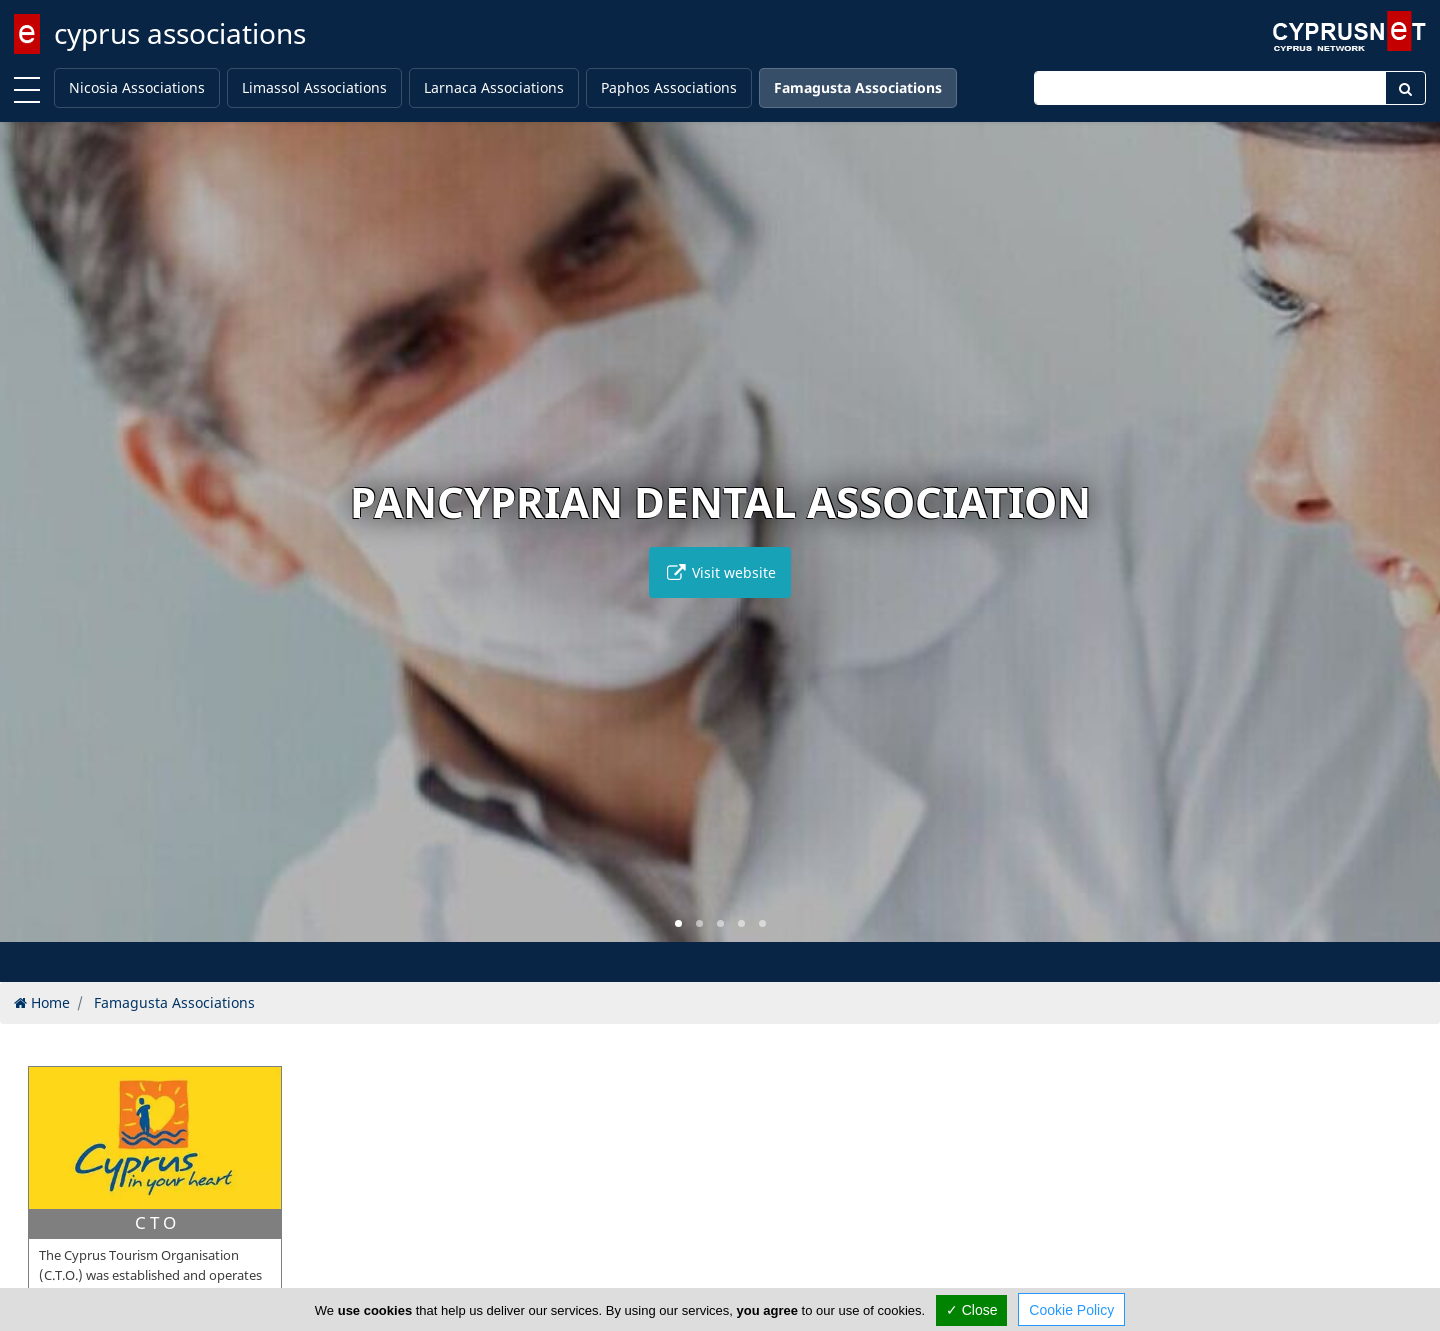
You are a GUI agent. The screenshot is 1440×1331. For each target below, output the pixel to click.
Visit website (720, 572)
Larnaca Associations (494, 87)
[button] (678, 923)
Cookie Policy (1071, 1310)
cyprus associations (180, 33)
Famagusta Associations (858, 87)
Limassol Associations (314, 87)
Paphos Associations (669, 87)
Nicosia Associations (137, 87)
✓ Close (972, 1310)
